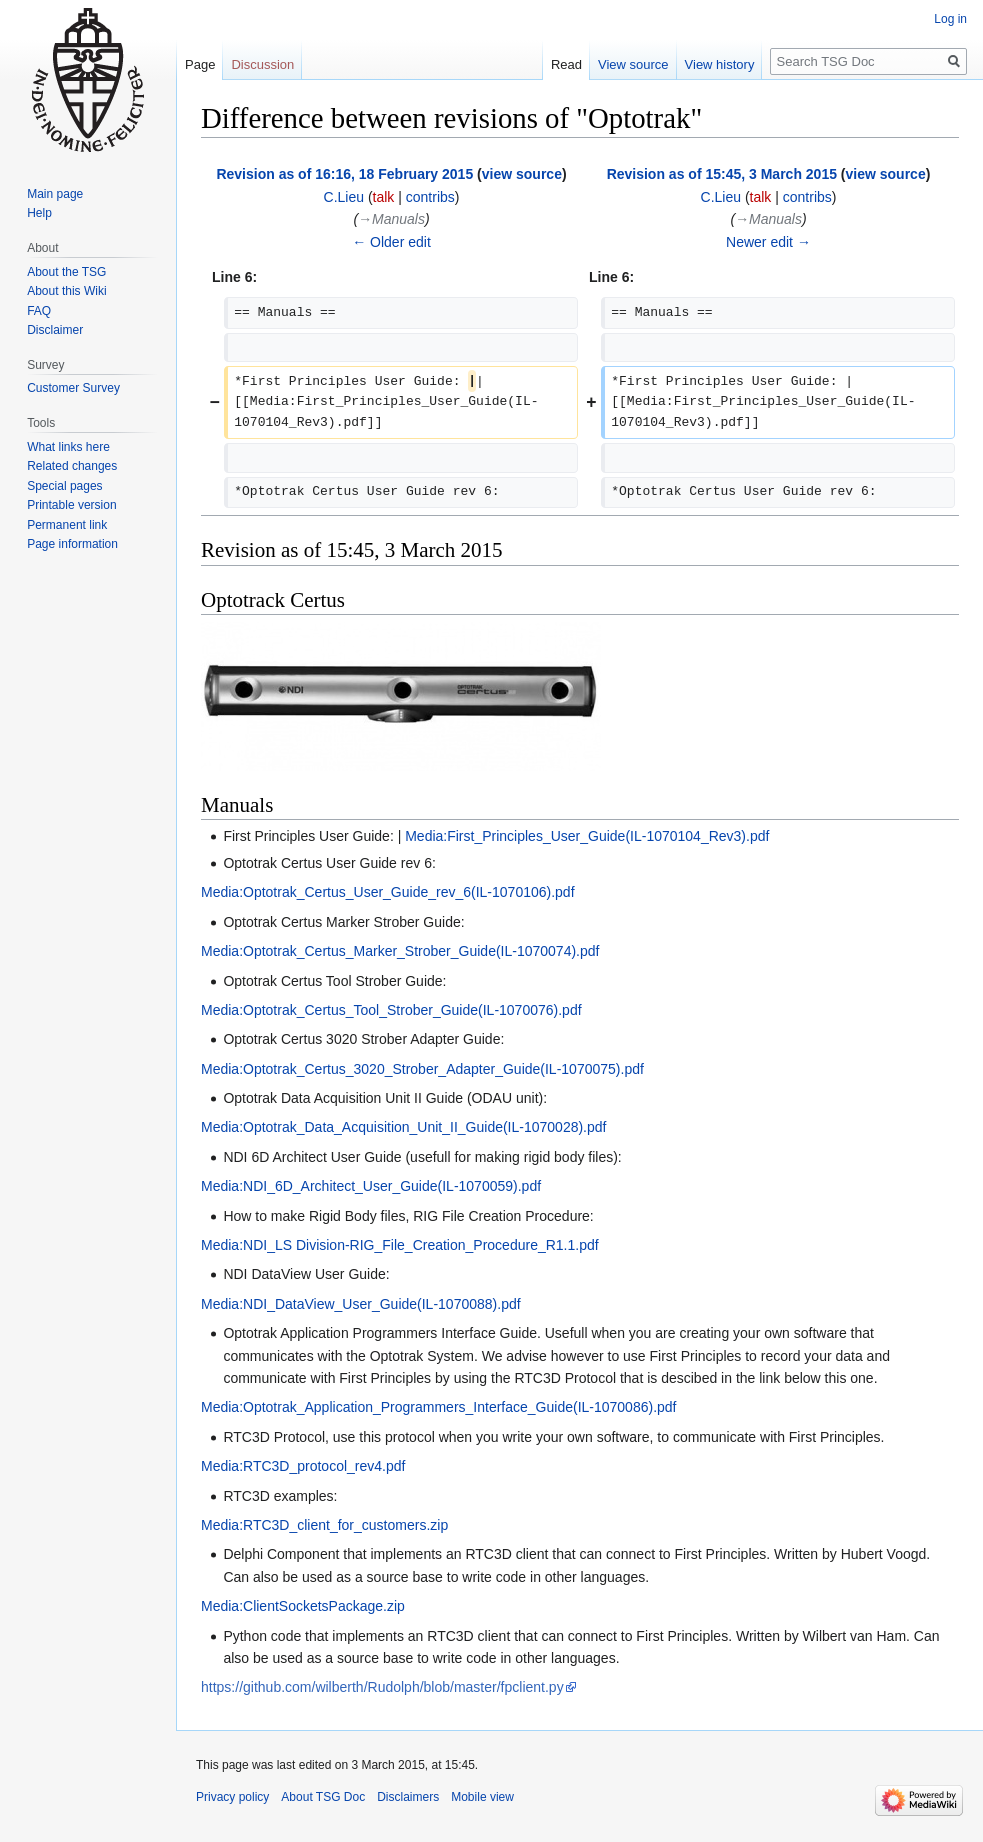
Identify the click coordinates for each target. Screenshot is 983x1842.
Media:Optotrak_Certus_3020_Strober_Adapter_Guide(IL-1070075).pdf (422, 1069)
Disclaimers (408, 1797)
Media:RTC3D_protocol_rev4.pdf (303, 1466)
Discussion (262, 64)
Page (200, 64)
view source (522, 174)
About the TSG (66, 272)
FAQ (39, 311)
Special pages (64, 486)
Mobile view (482, 1797)
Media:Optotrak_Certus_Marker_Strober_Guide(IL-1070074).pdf (400, 951)
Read (566, 64)
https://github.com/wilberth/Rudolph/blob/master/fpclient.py (382, 1687)
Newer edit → (768, 242)
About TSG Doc (323, 1797)
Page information (72, 544)
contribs (430, 197)
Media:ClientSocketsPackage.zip (303, 1606)
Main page (55, 194)
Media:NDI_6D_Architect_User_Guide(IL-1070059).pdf (371, 1186)
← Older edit (391, 242)
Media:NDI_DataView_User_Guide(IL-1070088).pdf (361, 1304)
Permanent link (67, 525)
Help (39, 213)
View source (633, 64)
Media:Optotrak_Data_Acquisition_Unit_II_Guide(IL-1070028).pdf (403, 1127)
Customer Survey (73, 388)
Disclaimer (55, 330)
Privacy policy (232, 1797)
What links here (68, 447)
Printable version (71, 505)
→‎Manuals (391, 219)
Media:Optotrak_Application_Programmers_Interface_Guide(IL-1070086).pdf (439, 1407)
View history (720, 64)
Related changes (72, 466)
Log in (950, 19)
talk (384, 197)
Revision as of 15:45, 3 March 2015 (722, 174)
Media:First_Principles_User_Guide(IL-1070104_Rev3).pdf (587, 836)
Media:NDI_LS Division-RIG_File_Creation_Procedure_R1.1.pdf (400, 1245)
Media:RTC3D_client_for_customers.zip (324, 1525)
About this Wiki (66, 291)
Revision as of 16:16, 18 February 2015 (344, 174)
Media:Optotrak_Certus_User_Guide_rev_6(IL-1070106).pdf (388, 892)
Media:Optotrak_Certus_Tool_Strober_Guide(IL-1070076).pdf (391, 1010)
